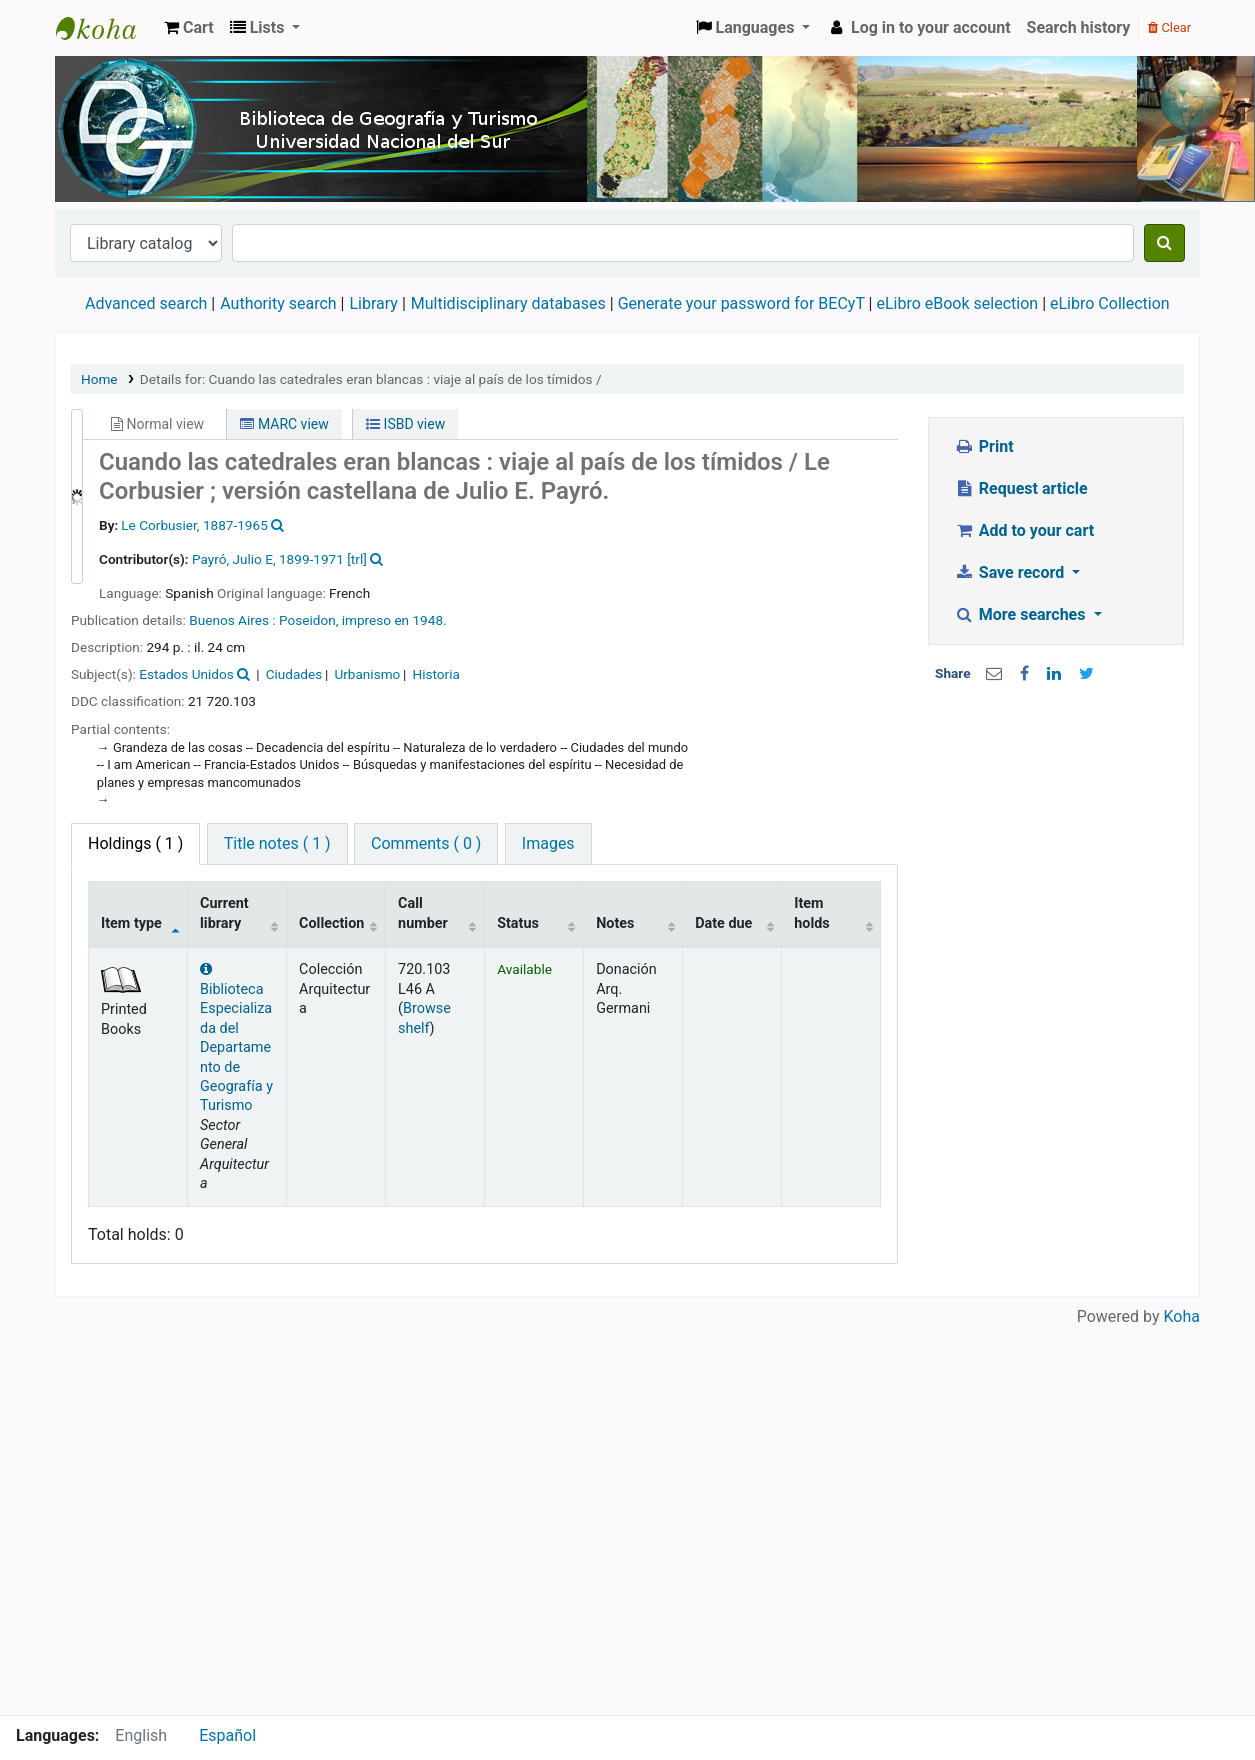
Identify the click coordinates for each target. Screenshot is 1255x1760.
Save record (1011, 572)
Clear (1169, 27)
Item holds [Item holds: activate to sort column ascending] (812, 913)
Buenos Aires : (234, 620)
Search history (1079, 27)
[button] (189, 28)
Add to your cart (1024, 530)
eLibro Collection (1110, 303)
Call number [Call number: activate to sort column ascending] (423, 913)
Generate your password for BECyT (741, 303)
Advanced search (146, 303)
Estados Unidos (186, 674)
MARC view (284, 424)
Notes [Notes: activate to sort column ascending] (615, 923)
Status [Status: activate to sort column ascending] (518, 923)
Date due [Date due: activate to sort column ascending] (723, 923)
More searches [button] (1021, 614)
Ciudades (294, 674)
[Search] (1164, 243)
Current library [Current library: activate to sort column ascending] (224, 913)
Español (227, 1735)
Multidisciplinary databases (510, 303)
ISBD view (405, 424)
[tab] (277, 844)
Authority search (278, 303)
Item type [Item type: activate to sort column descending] (131, 923)
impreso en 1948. (394, 620)
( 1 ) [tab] (135, 843)
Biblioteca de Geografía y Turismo (106, 28)
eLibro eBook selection (959, 303)
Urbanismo (367, 674)
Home (99, 379)
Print (983, 446)
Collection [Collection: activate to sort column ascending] (331, 923)
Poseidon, (310, 620)
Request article (1020, 488)
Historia (436, 674)
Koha (1182, 1316)
